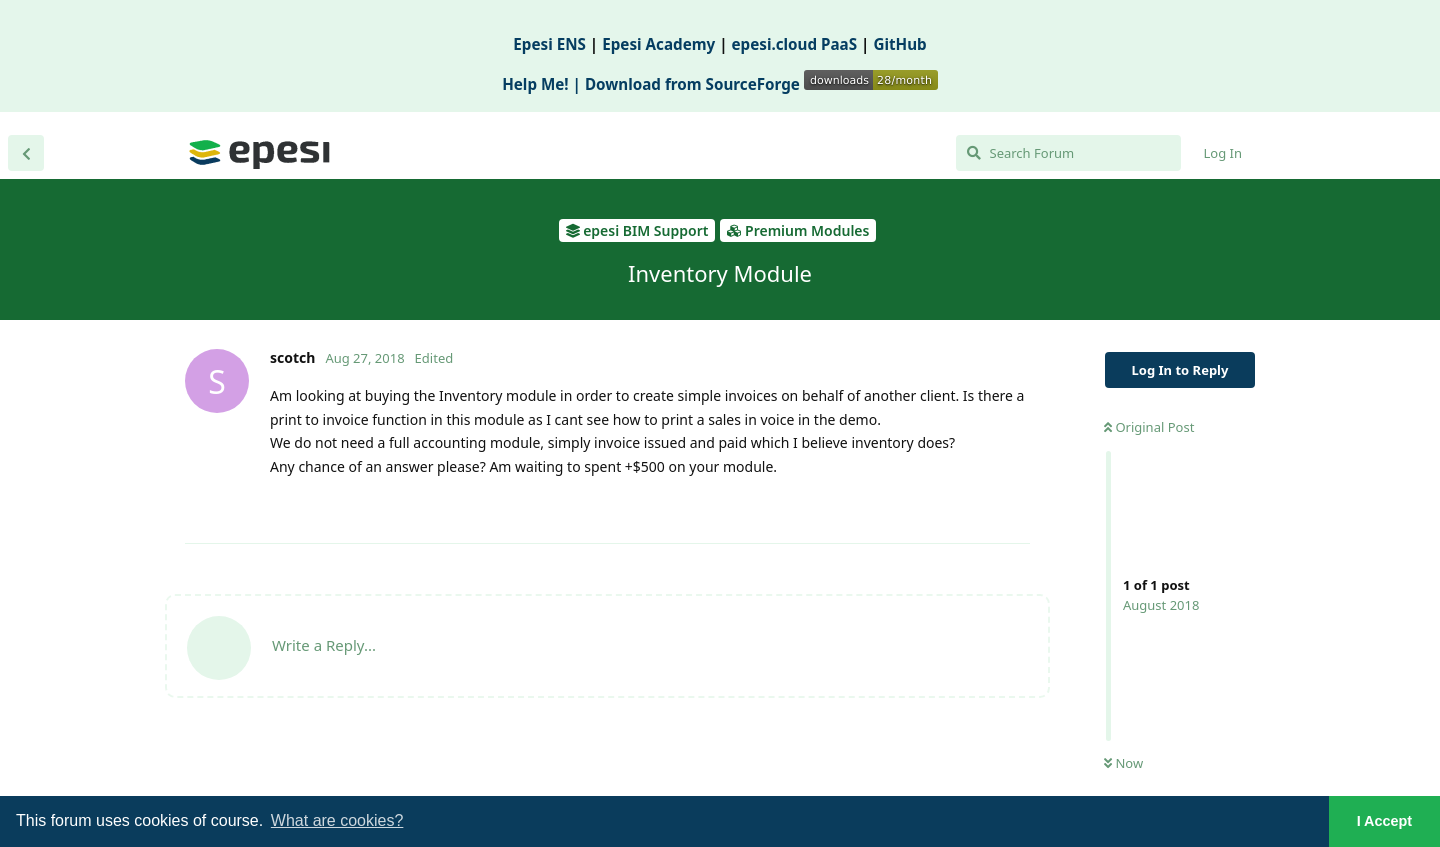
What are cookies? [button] (337, 820)
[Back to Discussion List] (26, 153)
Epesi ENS (549, 44)
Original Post (1149, 427)
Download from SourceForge (761, 84)
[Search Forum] (1068, 153)
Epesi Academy (658, 44)
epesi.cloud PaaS (795, 44)
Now (1123, 763)
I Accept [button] (1384, 821)
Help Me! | (543, 84)
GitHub (899, 44)
